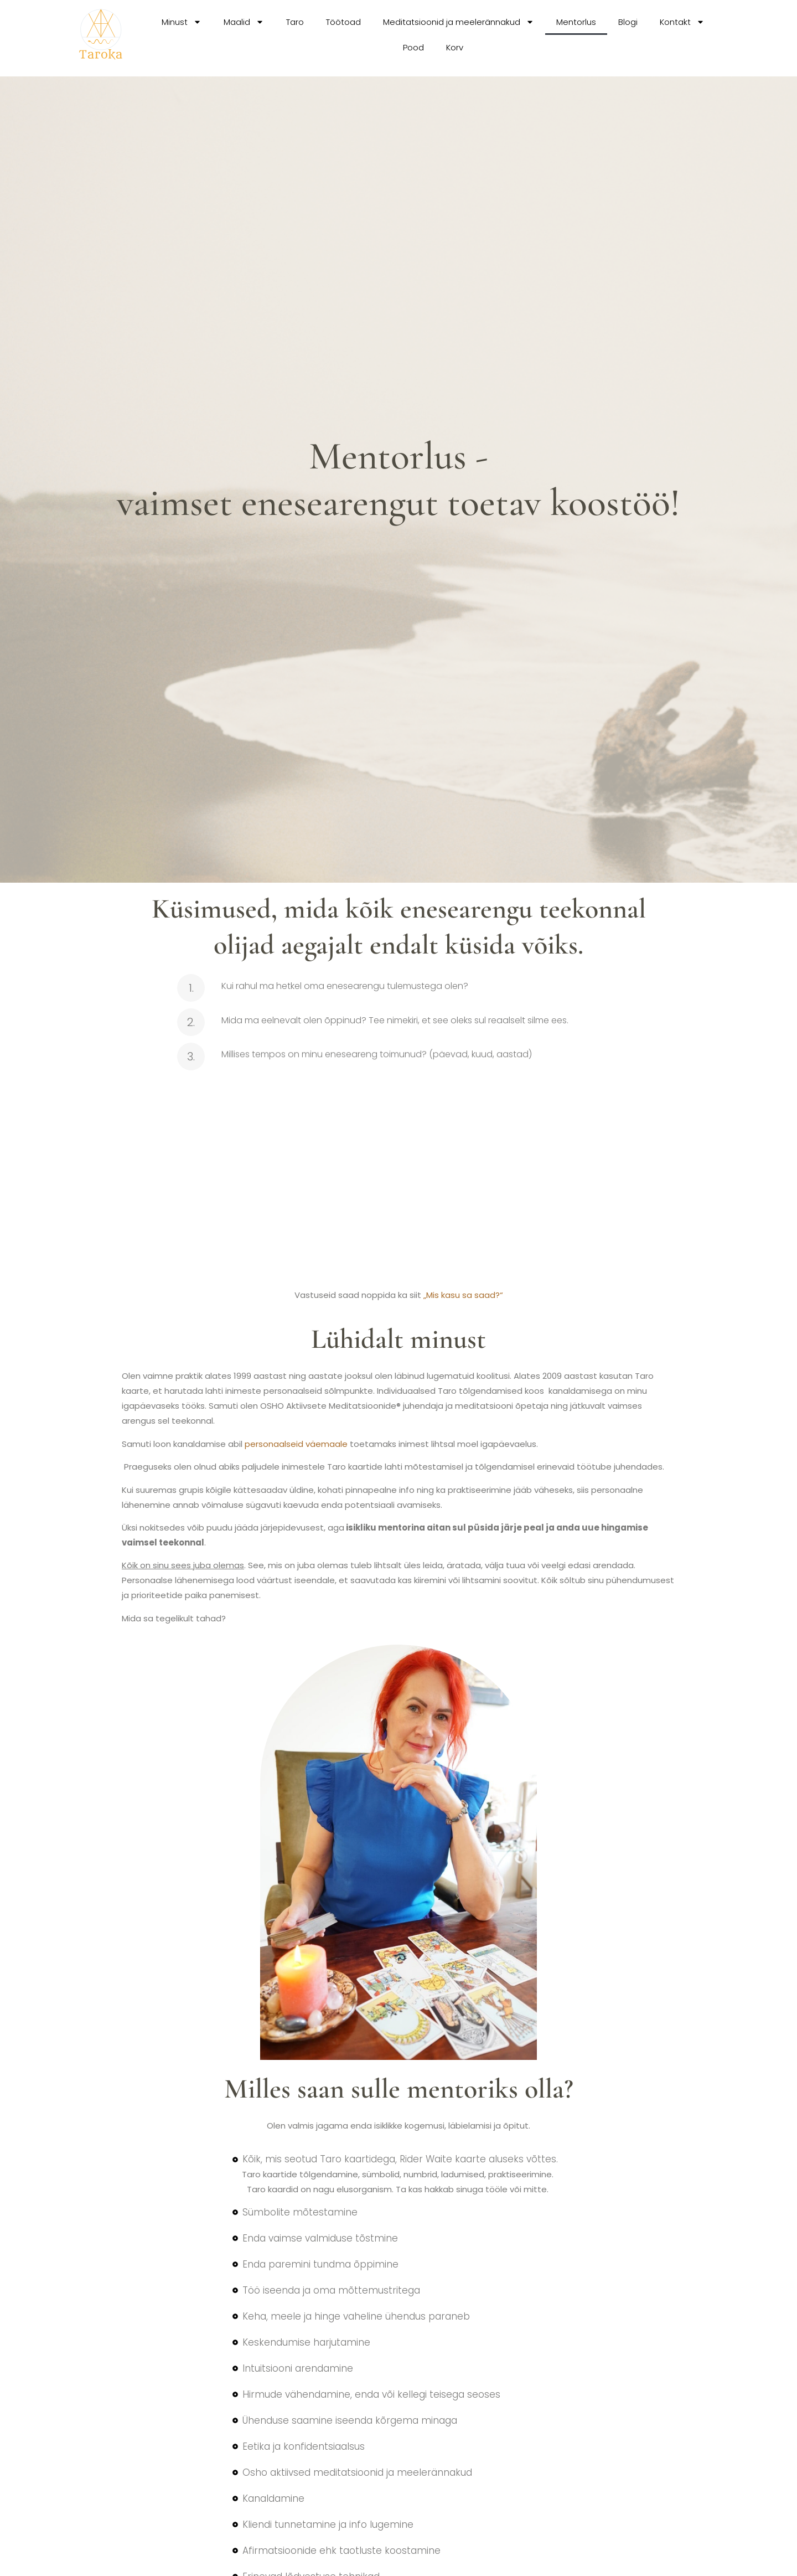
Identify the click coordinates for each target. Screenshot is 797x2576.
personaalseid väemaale (296, 1444)
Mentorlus (576, 22)
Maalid (244, 22)
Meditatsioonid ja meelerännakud (458, 22)
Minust (181, 22)
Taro (295, 22)
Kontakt (682, 22)
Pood (413, 47)
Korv (454, 47)
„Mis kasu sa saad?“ (463, 1295)
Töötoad (343, 22)
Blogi (628, 22)
